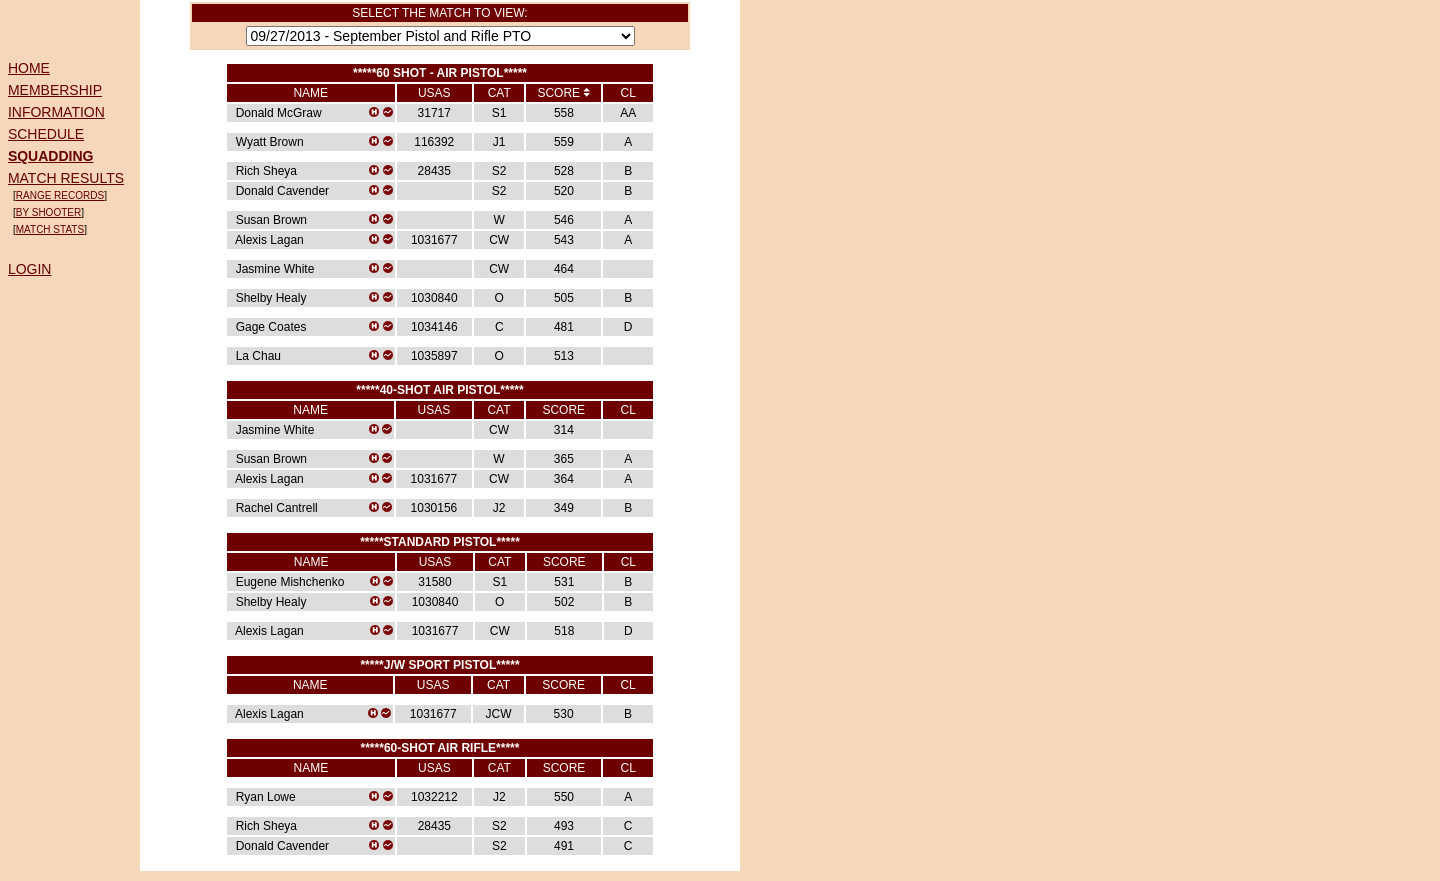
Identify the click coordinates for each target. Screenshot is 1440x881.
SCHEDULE (46, 134)
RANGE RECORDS (60, 195)
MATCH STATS (50, 229)
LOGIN (30, 269)
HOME (29, 68)
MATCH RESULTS (66, 178)
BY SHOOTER (48, 212)
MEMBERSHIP (55, 90)
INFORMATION (56, 112)
